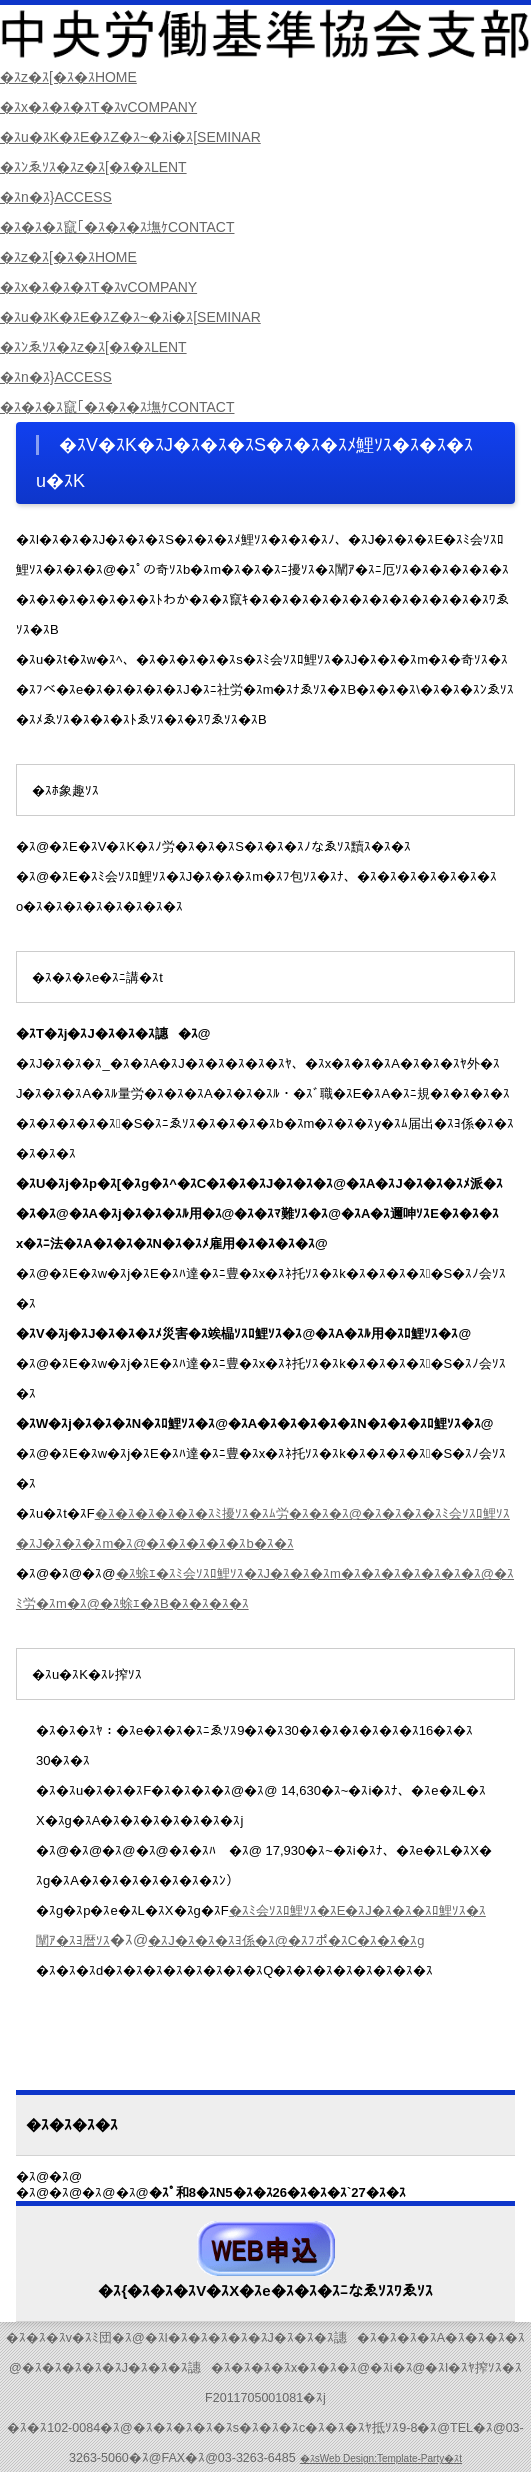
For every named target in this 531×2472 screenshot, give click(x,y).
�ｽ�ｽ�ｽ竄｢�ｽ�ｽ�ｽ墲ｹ (127, 226)
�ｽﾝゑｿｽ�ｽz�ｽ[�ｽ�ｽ (102, 166)
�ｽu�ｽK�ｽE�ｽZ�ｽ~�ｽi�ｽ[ (141, 136)
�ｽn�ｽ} (60, 196)
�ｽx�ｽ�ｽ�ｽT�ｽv (107, 106)
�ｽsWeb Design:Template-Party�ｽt (381, 2458)
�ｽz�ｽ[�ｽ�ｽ (74, 76)
